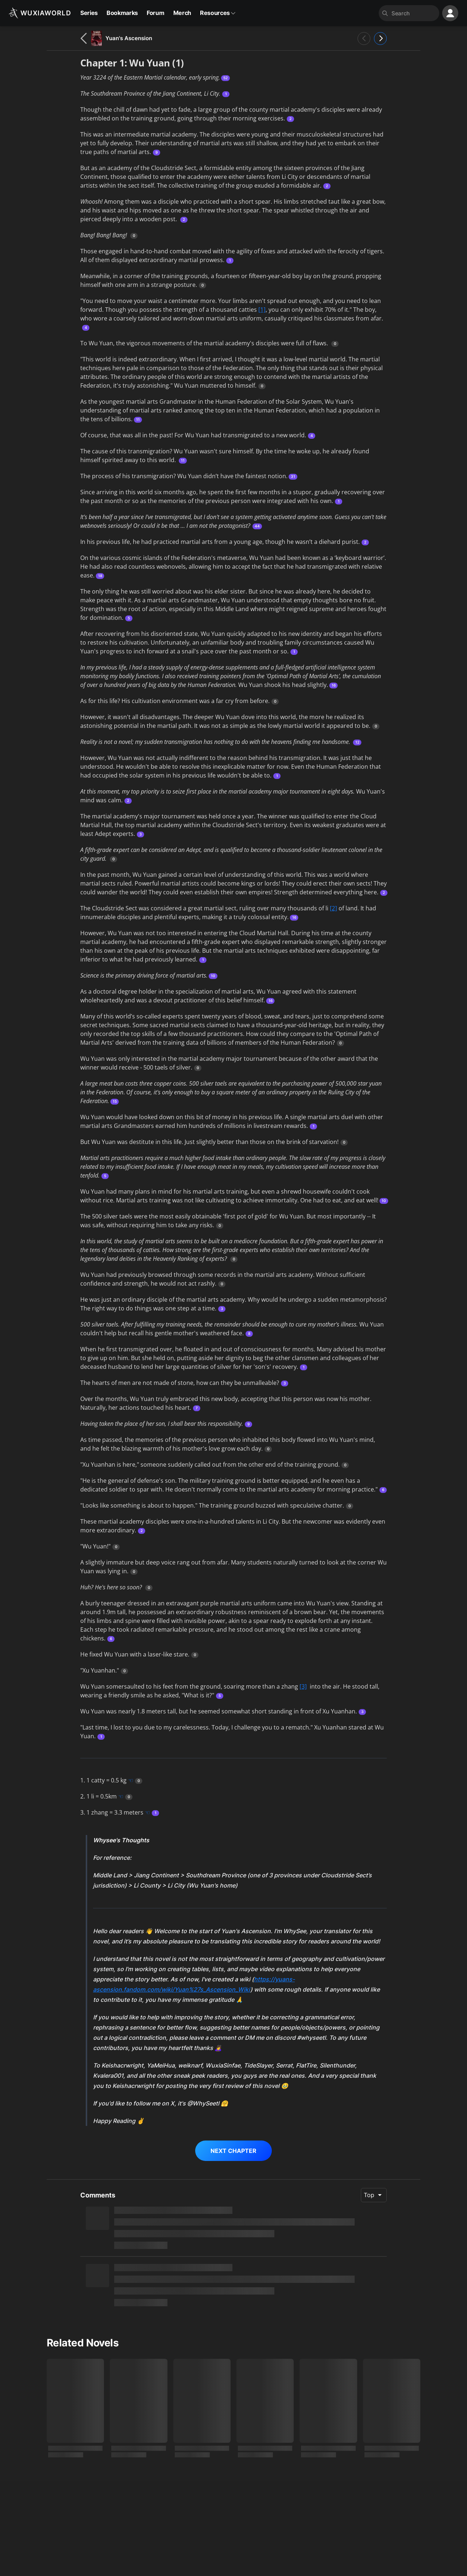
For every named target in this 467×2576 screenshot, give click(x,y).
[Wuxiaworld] (40, 13)
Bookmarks (122, 12)
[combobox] (413, 13)
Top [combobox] (369, 2195)
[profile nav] (450, 13)
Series (89, 12)
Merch (182, 12)
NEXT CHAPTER (233, 2150)
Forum (155, 12)
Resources (218, 12)
